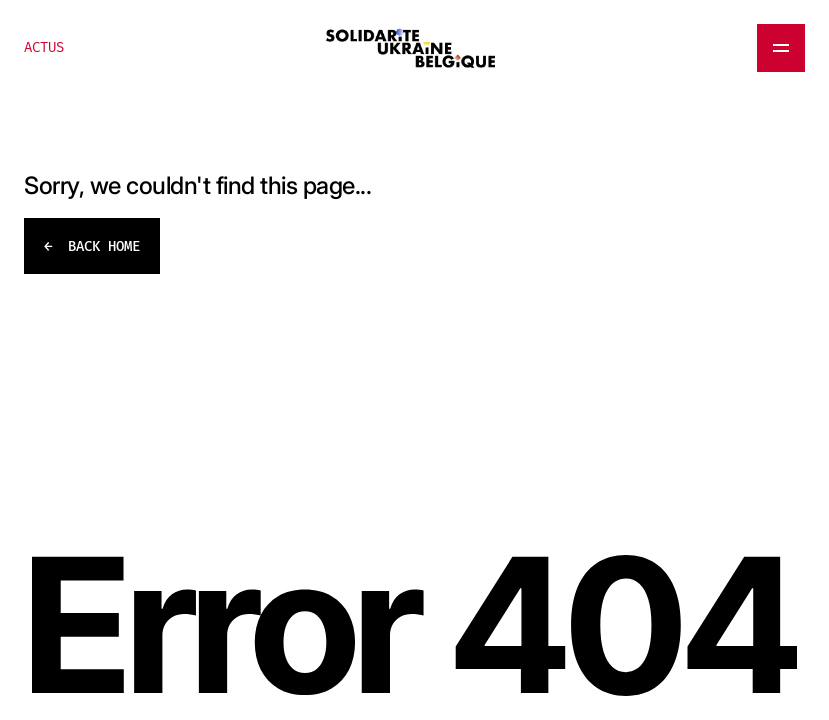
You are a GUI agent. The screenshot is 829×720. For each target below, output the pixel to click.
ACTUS (44, 47)
